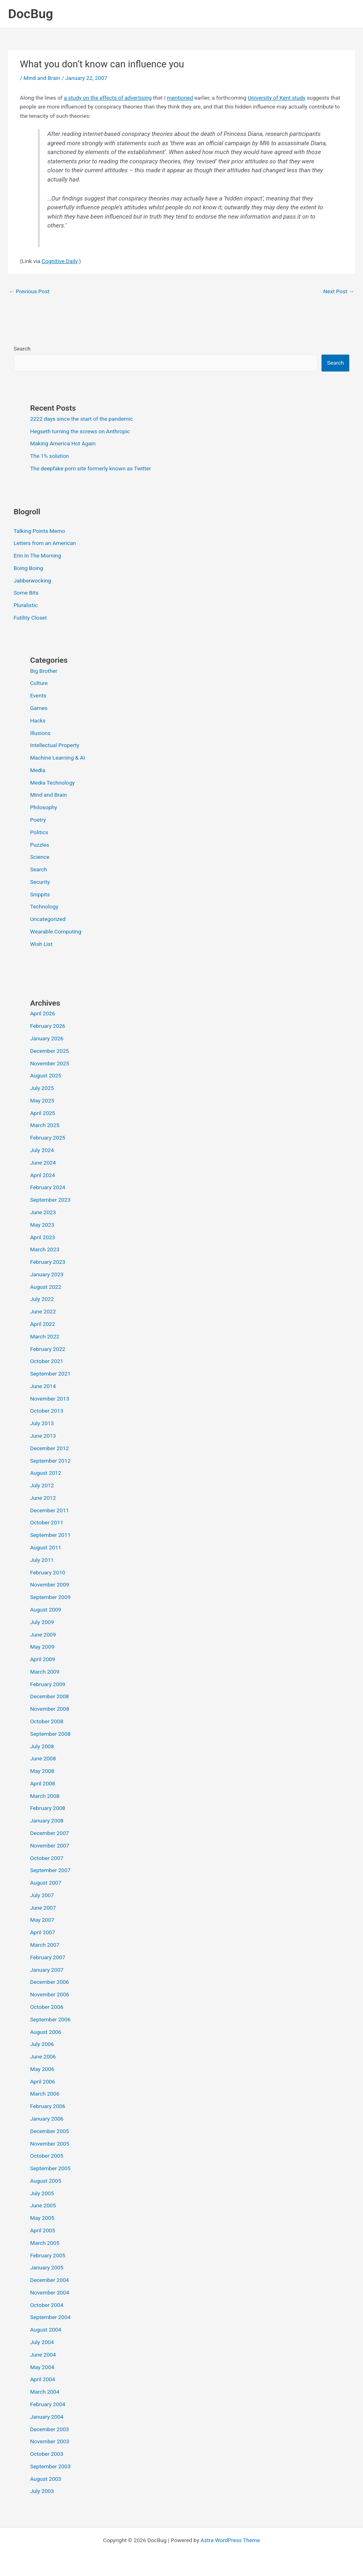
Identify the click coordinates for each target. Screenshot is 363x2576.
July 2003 (42, 2491)
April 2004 (42, 2379)
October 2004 (46, 2305)
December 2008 (49, 1696)
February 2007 (47, 1957)
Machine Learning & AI (57, 757)
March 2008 (45, 1796)
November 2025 (49, 1063)
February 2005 (47, 2255)
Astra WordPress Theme (230, 2540)
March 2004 (45, 2391)
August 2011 (45, 1547)
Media (38, 770)
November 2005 (49, 2143)
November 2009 (49, 1584)
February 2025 (47, 1137)
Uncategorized (48, 919)
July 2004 (42, 2342)
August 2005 (45, 2180)
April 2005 (42, 2230)
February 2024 (47, 1187)
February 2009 (47, 1684)
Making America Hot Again (63, 443)
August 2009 (45, 1609)
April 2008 (42, 1783)
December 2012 (49, 1448)
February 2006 (47, 2106)
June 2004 (43, 2354)
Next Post (338, 291)
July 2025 (42, 1088)
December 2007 (49, 1833)
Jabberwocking (32, 580)
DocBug (30, 13)
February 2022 (47, 1349)
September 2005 (50, 2168)
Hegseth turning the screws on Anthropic (80, 431)
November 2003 (49, 2441)
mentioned (180, 97)
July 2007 (42, 1895)
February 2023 (47, 1262)
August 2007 (45, 1882)
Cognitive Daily (59, 261)
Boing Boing (28, 568)
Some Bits (26, 592)
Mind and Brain (41, 78)
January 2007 (47, 1969)
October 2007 (46, 1858)
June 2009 (43, 1634)
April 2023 (42, 1237)
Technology (44, 906)
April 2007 (42, 1932)
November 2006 (49, 1994)
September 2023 (50, 1199)
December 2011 (49, 1510)
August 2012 (45, 1473)
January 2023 (47, 1274)
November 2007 (49, 1845)
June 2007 (43, 1907)
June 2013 (43, 1435)
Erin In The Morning (37, 555)
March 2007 (45, 1944)
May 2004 (42, 2367)
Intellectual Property (54, 745)
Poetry (38, 819)
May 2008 (42, 1771)
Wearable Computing (55, 931)
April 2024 (42, 1175)
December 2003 (49, 2429)
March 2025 (45, 1125)
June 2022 (43, 1311)
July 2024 (42, 1150)
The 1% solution (49, 456)
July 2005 (42, 2193)
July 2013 (42, 1423)
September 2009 (50, 1597)
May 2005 (42, 2218)
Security (40, 882)
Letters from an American (45, 543)
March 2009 (45, 1671)
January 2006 (47, 2118)
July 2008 (42, 1746)
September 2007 (50, 1870)
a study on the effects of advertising (107, 97)
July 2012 (42, 1485)
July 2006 (42, 2044)
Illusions (40, 733)
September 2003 (50, 2466)
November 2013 (49, 1398)
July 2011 (42, 1560)
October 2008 (46, 1721)
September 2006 (50, 2019)
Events (38, 695)
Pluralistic (26, 605)
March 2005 (45, 2243)
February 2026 (47, 1026)
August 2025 (45, 1075)
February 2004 (47, 2404)
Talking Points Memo (39, 531)
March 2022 (45, 1336)
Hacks (38, 720)
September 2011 (50, 1535)
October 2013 (46, 1410)
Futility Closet (30, 617)
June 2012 (43, 1498)
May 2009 (42, 1646)
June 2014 (43, 1386)
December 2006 (49, 1982)
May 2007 (42, 1919)
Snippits (40, 894)
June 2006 (43, 2056)
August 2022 (45, 1287)
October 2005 (46, 2155)
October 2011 (46, 1522)
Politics (39, 832)
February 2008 (47, 1808)
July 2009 (42, 1622)
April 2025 (42, 1113)
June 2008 (43, 1758)
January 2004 (47, 2416)
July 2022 (42, 1299)
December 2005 (49, 2131)
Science (40, 857)
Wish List (41, 944)
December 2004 (49, 2280)
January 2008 (47, 1820)
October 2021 (46, 1361)
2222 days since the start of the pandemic (81, 418)
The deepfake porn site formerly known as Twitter (90, 468)
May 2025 (42, 1100)
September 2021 (50, 1373)
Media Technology (52, 782)
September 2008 (50, 1734)
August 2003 (45, 2479)
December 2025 (49, 1051)
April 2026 (42, 1013)
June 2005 (43, 2205)
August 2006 (45, 2032)
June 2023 (43, 1212)
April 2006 (42, 2081)
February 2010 (47, 1572)
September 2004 (50, 2317)
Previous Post (29, 291)
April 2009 (42, 1659)
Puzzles (39, 844)
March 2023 (45, 1249)
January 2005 (47, 2267)
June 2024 (43, 1162)
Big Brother (44, 671)
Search (22, 348)
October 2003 (46, 2454)
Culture (39, 683)
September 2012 (50, 1460)
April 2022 (42, 1324)
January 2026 (47, 1038)
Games (39, 708)
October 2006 (46, 2007)
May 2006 (42, 2069)
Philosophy (43, 807)
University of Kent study (276, 97)
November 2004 (49, 2292)
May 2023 (42, 1224)
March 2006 (45, 2093)
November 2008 (49, 1709)
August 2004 (45, 2329)
